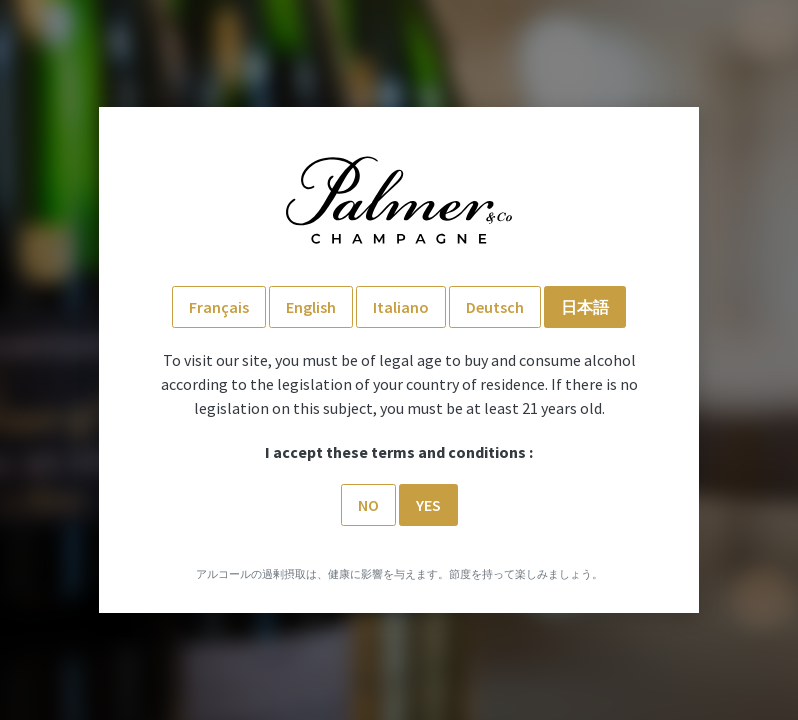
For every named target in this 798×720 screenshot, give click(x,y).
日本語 (585, 307)
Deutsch (495, 307)
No (368, 505)
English (311, 307)
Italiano (401, 307)
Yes (428, 505)
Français (219, 307)
